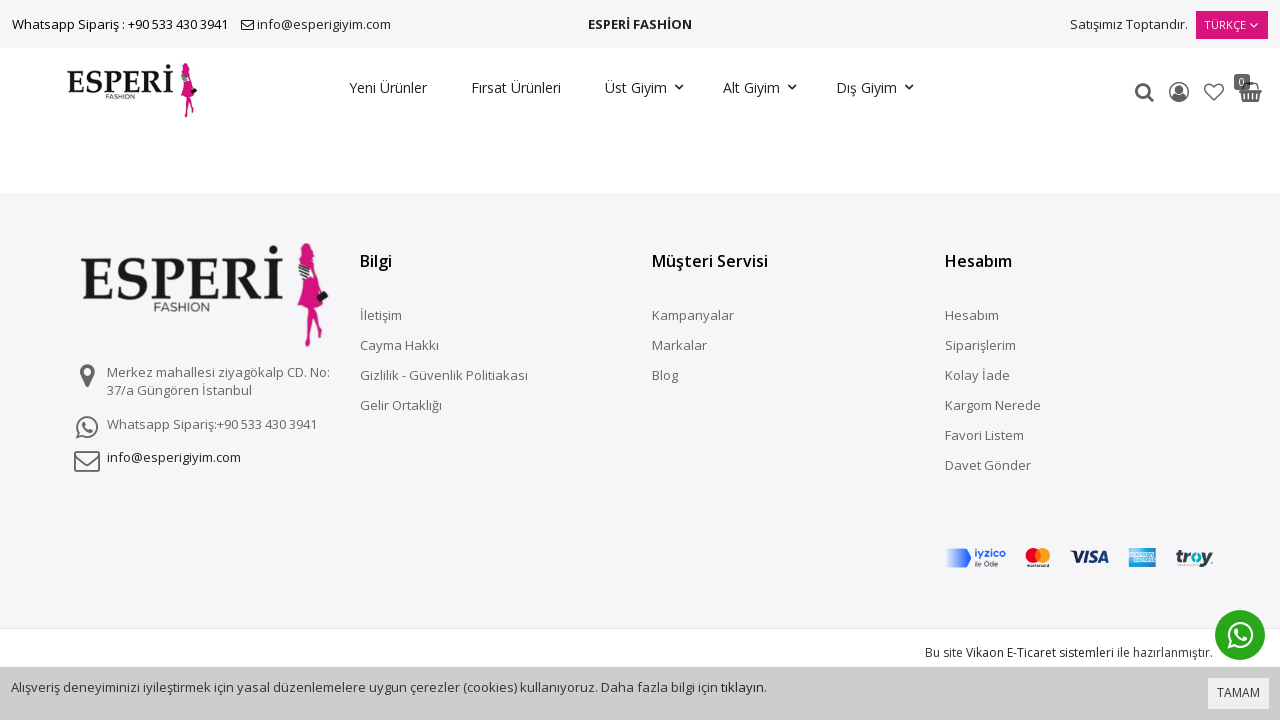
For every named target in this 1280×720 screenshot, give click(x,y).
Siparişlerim (980, 345)
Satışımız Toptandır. (1129, 24)
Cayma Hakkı (399, 345)
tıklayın (742, 687)
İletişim (381, 315)
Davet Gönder (988, 465)
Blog (665, 375)
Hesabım (972, 315)
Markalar (679, 345)
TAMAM (1238, 692)
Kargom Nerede (993, 405)
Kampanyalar (693, 315)
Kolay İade (977, 375)
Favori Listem (984, 435)
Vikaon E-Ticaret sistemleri (1040, 585)
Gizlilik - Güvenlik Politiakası (444, 375)
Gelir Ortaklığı (401, 405)
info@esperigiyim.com (324, 24)
